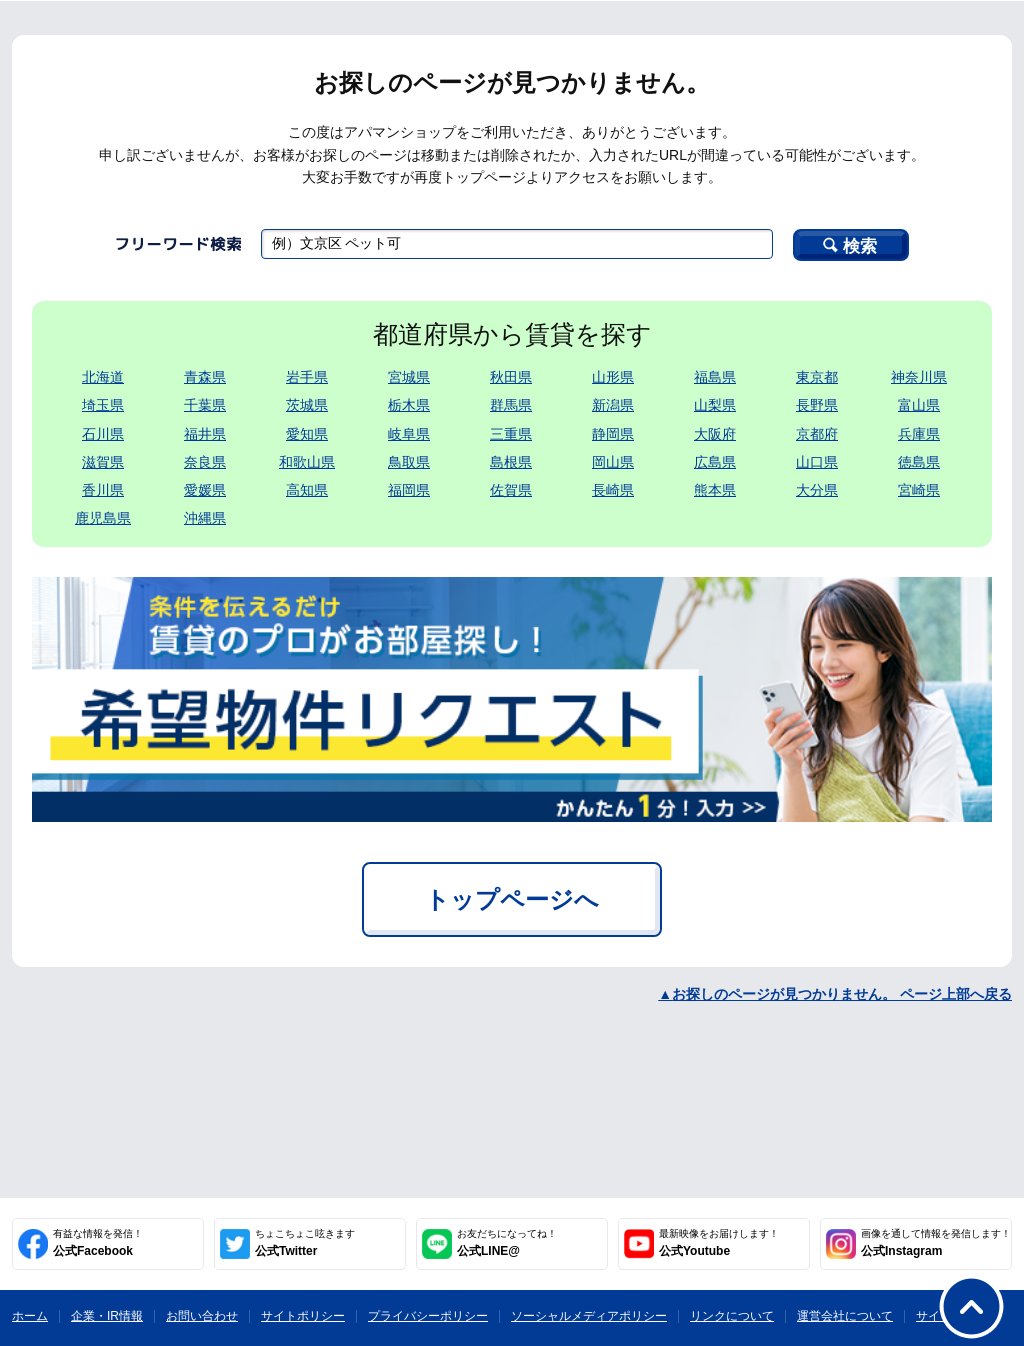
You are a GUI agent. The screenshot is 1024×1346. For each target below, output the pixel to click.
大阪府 (715, 434)
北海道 (103, 377)
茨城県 (307, 405)
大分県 (817, 490)
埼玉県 (103, 405)
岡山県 (613, 462)
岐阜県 (409, 434)
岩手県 (307, 377)
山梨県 (715, 405)
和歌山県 (307, 462)
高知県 (307, 490)
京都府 (817, 434)
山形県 (613, 377)
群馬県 (511, 405)
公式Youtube (719, 1243)
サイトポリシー (303, 1316)
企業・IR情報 (107, 1316)
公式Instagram (936, 1243)
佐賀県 (511, 490)
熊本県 (715, 490)
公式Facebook (98, 1243)
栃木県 (409, 405)
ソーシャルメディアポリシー (589, 1316)
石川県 (103, 434)
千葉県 (205, 405)
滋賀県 (103, 462)
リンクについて (732, 1316)
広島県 (715, 462)
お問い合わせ (202, 1316)
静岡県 (613, 434)
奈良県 (205, 462)
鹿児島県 (103, 518)
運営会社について (845, 1316)
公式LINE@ (507, 1243)
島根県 (511, 462)
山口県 (817, 462)
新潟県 (613, 405)
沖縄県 (205, 518)
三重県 (511, 434)
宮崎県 (919, 490)
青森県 (205, 377)
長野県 (817, 405)
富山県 (919, 405)
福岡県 (409, 490)
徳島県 (919, 462)
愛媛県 (205, 490)
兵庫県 (919, 434)
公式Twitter (305, 1243)
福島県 (715, 377)
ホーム (30, 1316)
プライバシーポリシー (428, 1316)
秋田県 (511, 377)
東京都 (817, 377)
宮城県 (409, 377)
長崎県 (613, 490)
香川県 (103, 490)
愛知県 (307, 434)
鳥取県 (409, 462)
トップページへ (512, 899)
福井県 (205, 434)
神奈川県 (919, 377)
